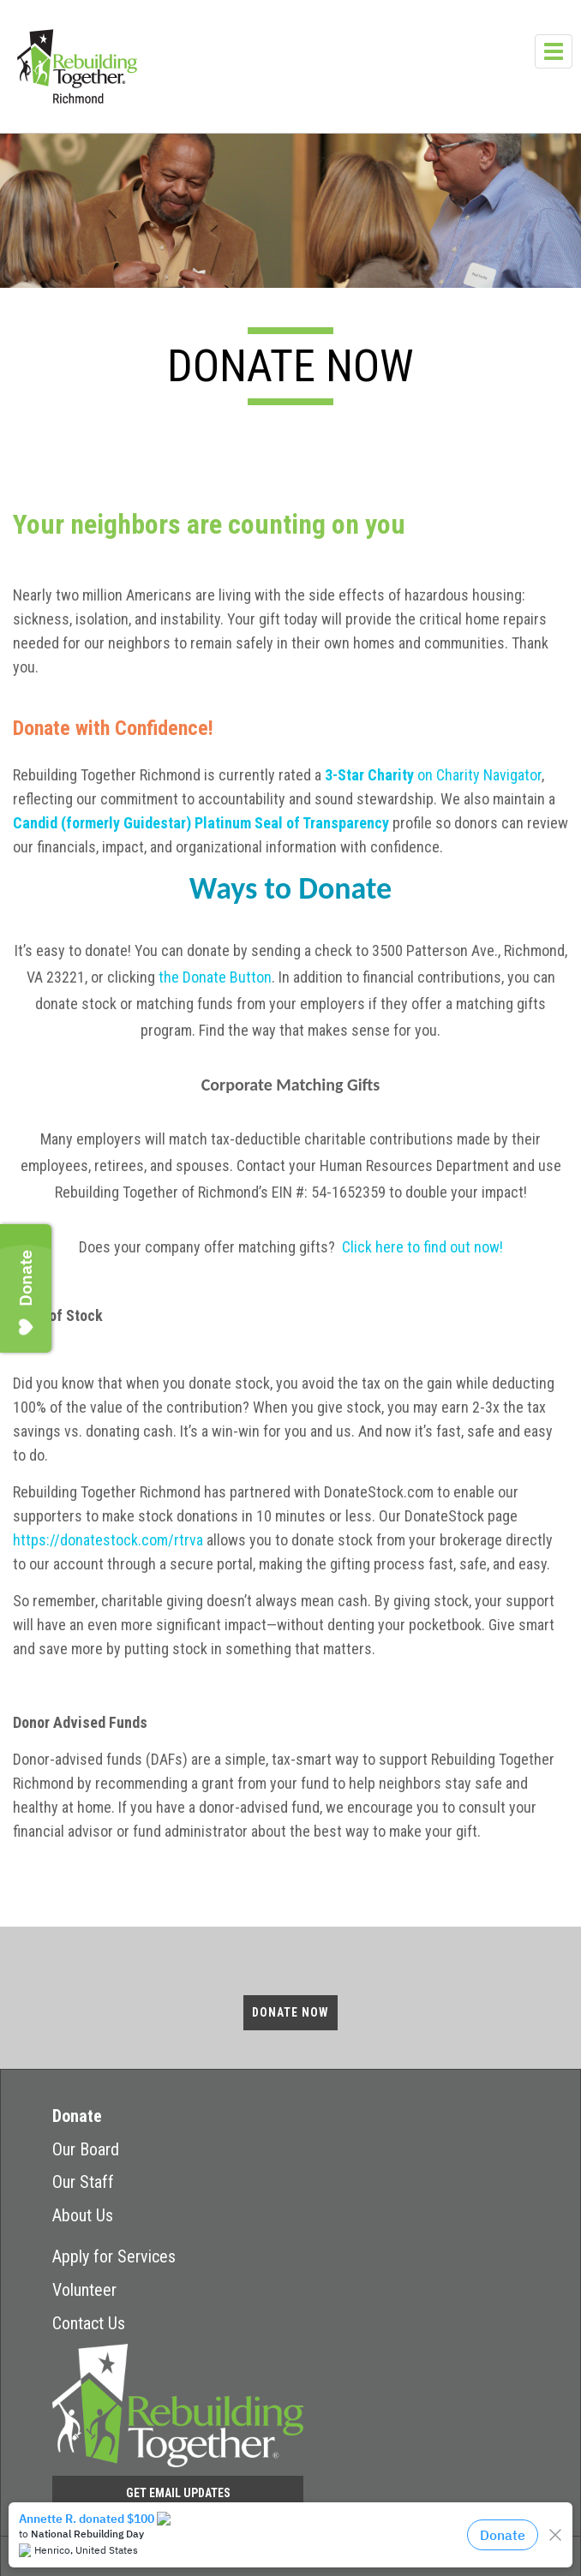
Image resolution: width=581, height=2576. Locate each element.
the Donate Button (215, 977)
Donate (77, 2116)
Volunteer (84, 2290)
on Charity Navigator (433, 775)
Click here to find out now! (422, 1247)
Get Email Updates (178, 2493)
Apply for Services (114, 2256)
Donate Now (290, 2012)
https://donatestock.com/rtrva (108, 1540)
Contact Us (88, 2323)
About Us (82, 2215)
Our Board (85, 2149)
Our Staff (83, 2182)
